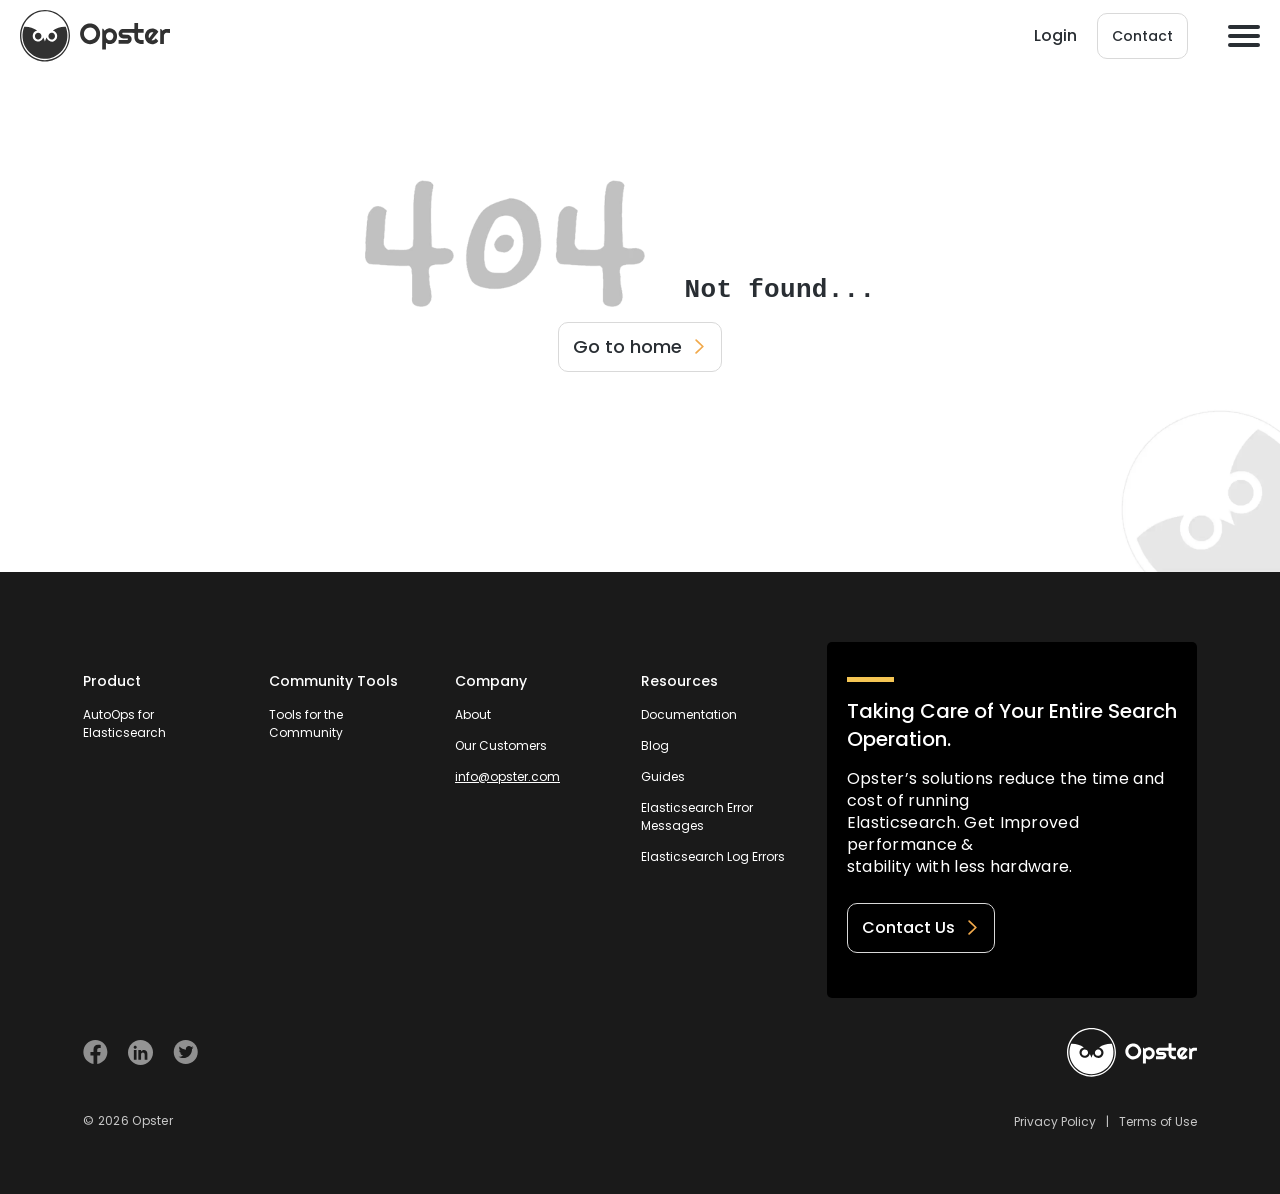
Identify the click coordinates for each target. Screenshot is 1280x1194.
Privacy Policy (1055, 1121)
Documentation (689, 714)
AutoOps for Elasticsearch (124, 723)
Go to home (640, 346)
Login (1055, 35)
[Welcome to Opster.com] (1132, 1053)
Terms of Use (1158, 1121)
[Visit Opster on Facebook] (95, 1052)
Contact (1142, 36)
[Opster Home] (95, 36)
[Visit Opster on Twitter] (185, 1052)
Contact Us (921, 927)
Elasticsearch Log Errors (713, 856)
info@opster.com (507, 776)
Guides (663, 776)
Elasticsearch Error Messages (697, 816)
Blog (655, 745)
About (473, 714)
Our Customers (501, 745)
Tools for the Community (306, 723)
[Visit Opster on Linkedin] (140, 1052)
